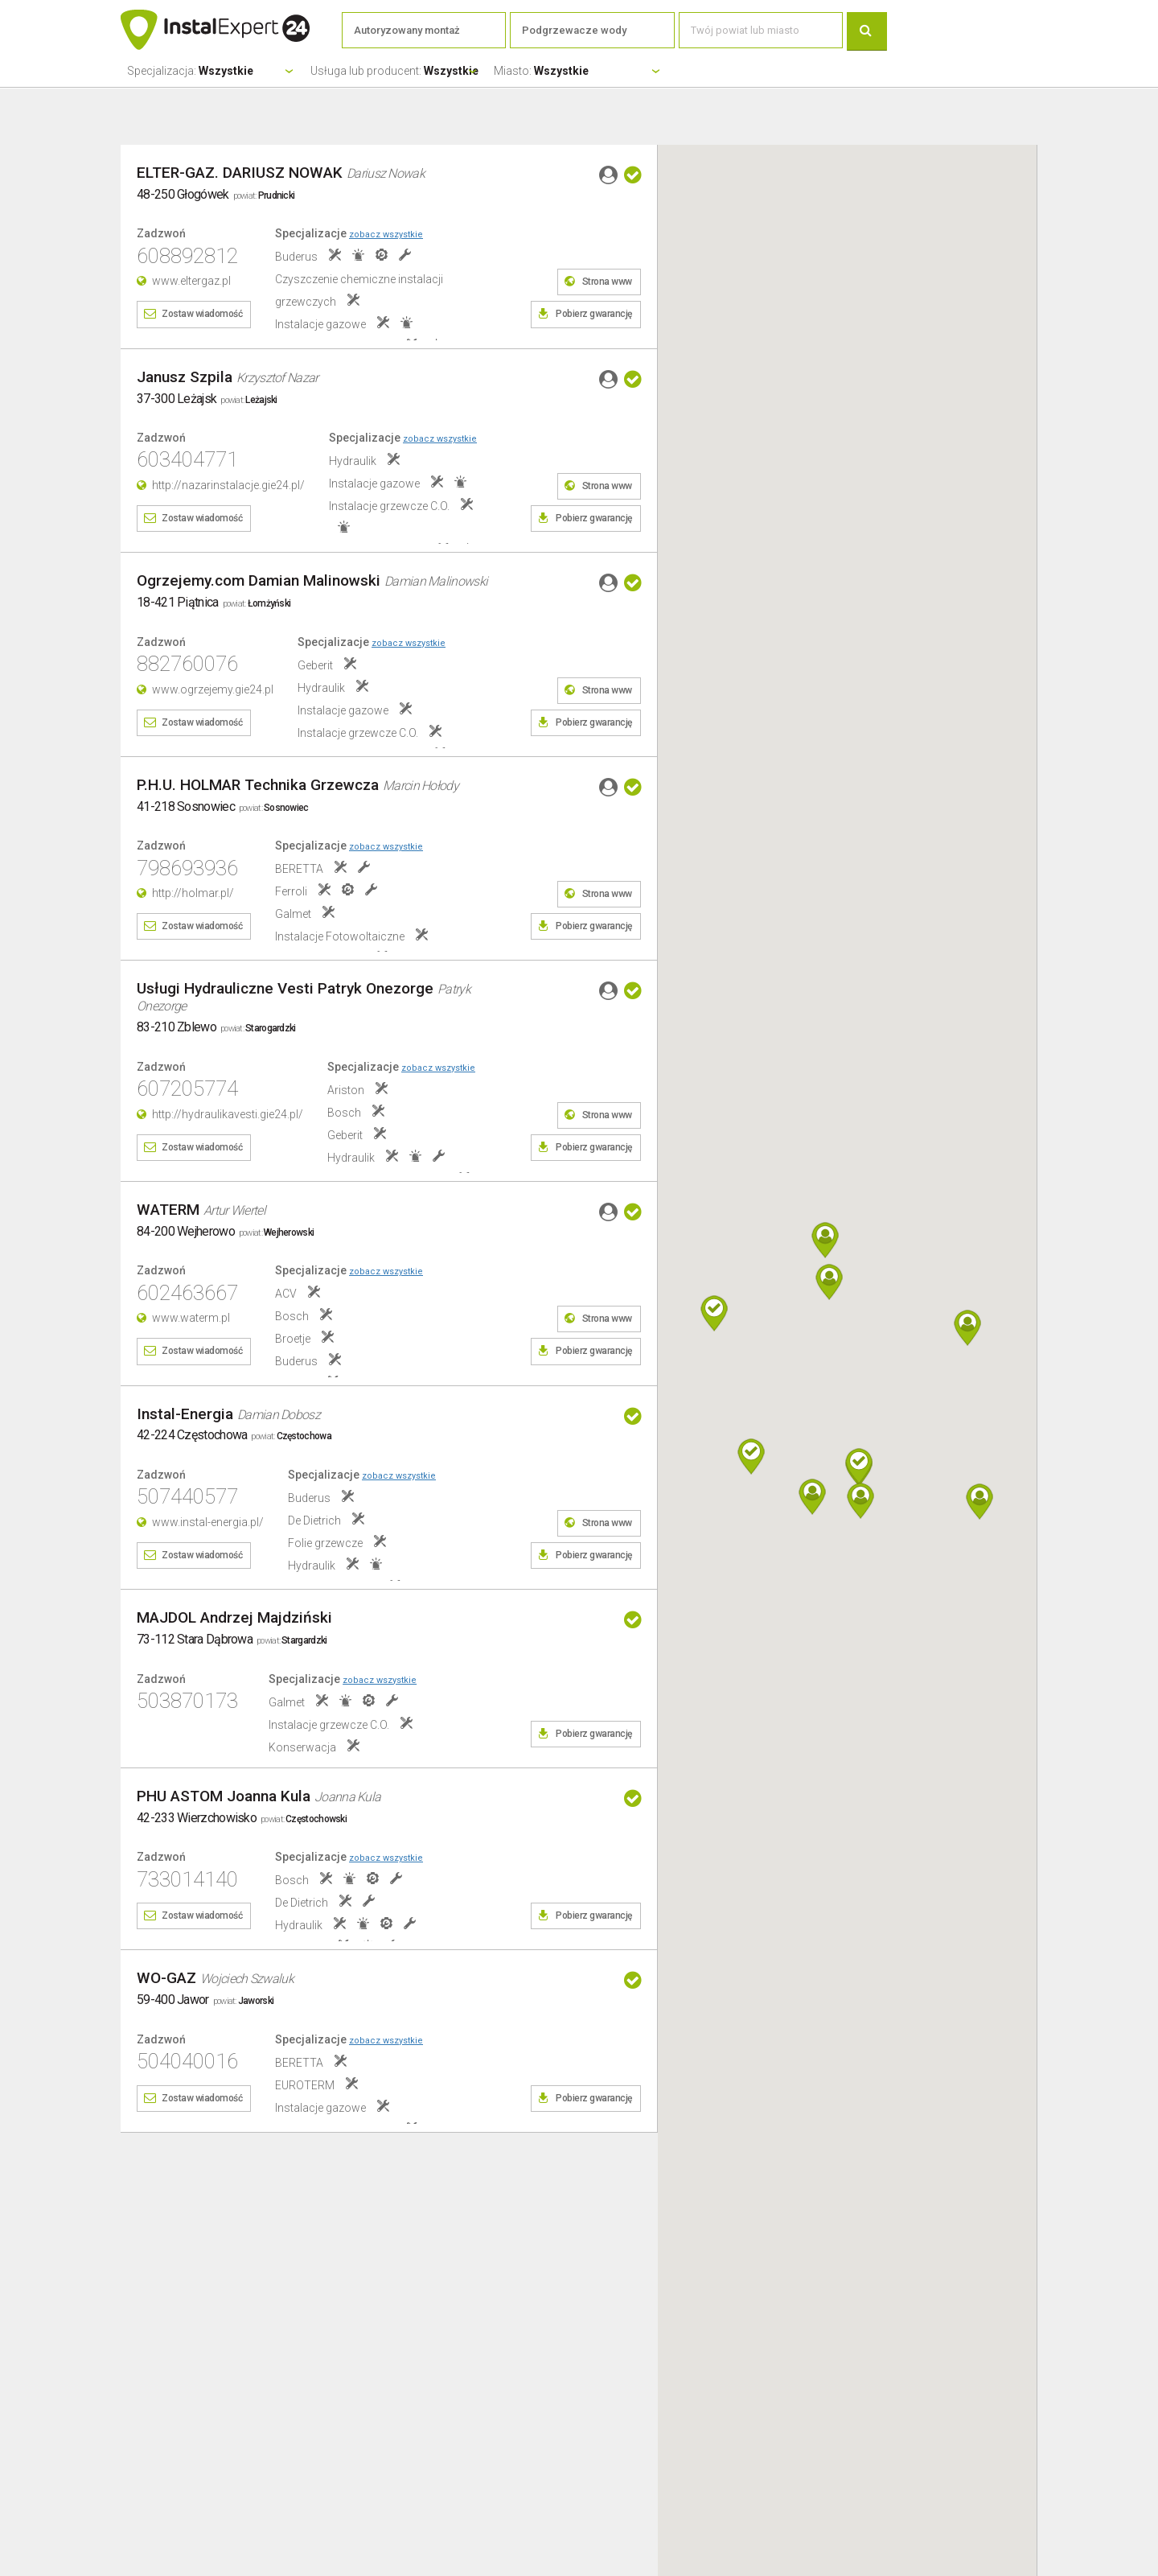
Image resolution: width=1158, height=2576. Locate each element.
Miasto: (541, 70)
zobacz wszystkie (386, 234)
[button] (812, 1497)
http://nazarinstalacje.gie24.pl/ (228, 485)
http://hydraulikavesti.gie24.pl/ (227, 1114)
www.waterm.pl (191, 1317)
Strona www (607, 281)
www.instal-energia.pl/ (208, 1522)
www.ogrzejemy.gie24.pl (212, 689)
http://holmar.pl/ (193, 893)
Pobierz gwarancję (594, 313)
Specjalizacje (349, 233)
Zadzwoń (161, 234)
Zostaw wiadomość (202, 313)
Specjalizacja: (190, 70)
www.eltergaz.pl (191, 280)
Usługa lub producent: (394, 70)
